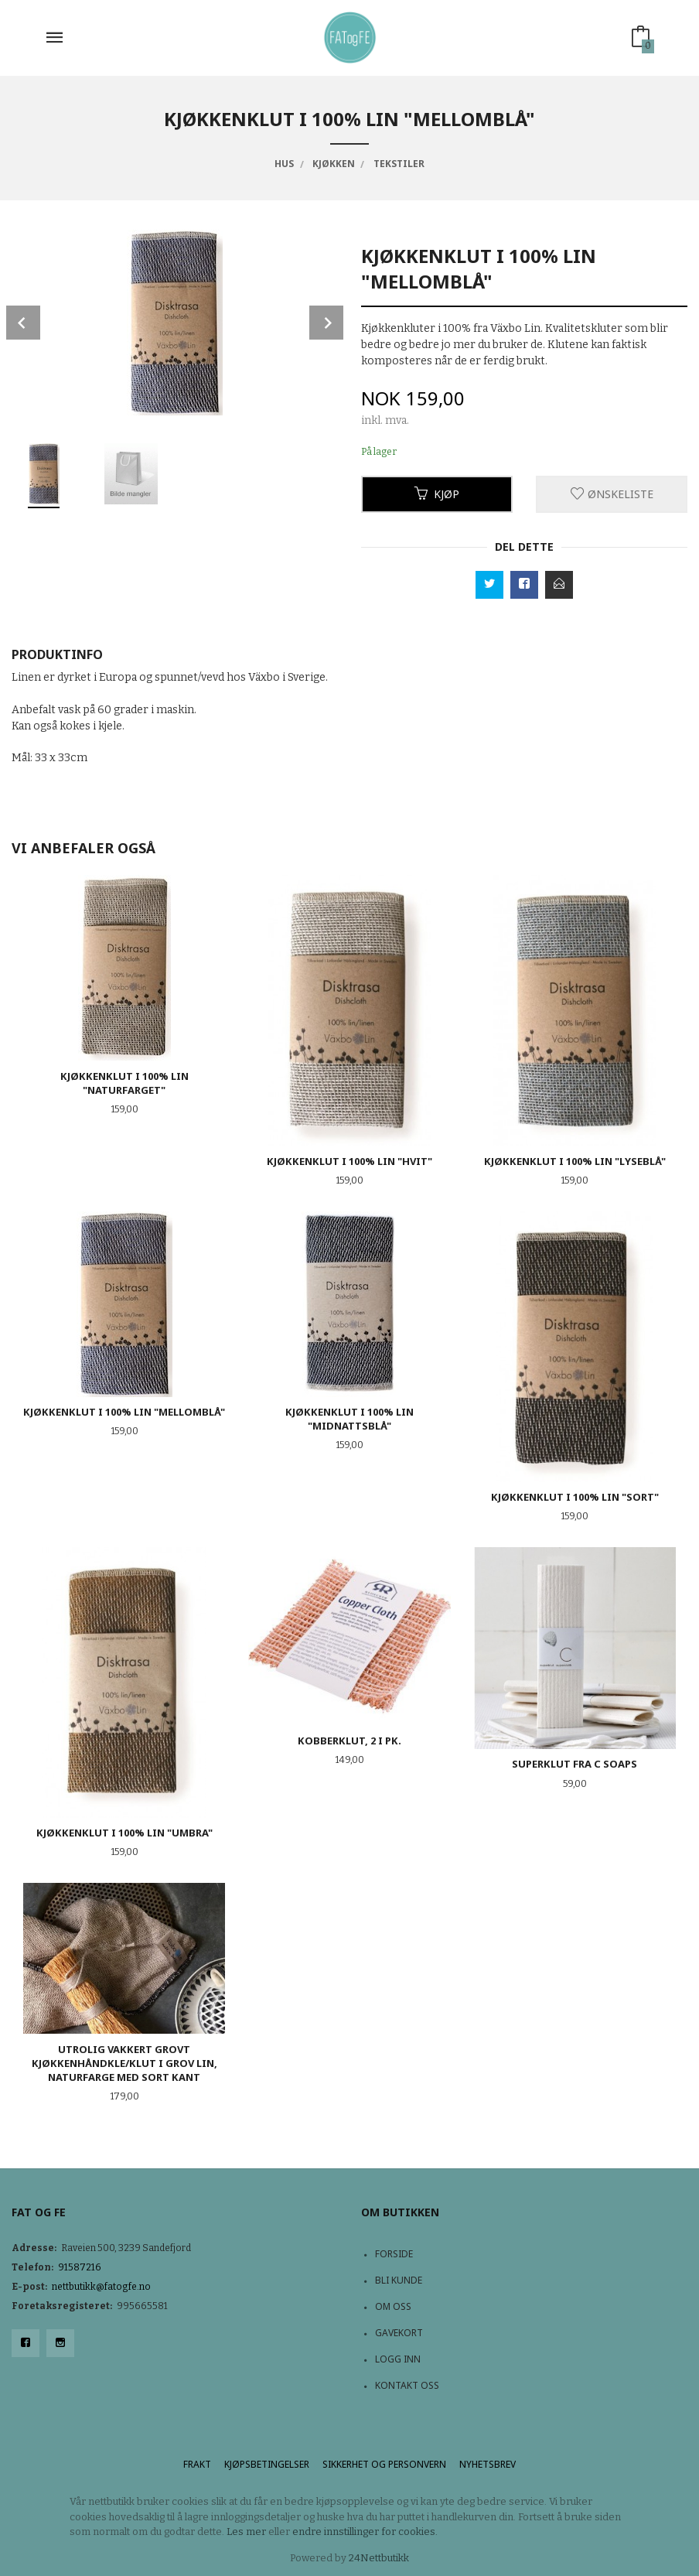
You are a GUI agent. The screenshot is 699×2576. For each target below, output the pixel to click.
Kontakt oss (407, 2385)
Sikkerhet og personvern (384, 2464)
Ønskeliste (612, 494)
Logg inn (398, 2359)
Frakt (197, 2464)
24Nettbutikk (379, 2558)
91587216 (79, 2267)
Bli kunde (398, 2280)
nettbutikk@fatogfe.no (101, 2286)
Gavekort (399, 2332)
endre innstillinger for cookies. (365, 2531)
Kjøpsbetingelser (266, 2464)
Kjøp (436, 494)
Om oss (393, 2306)
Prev (23, 323)
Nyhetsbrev (487, 2464)
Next (326, 323)
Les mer (246, 2531)
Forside (394, 2253)
